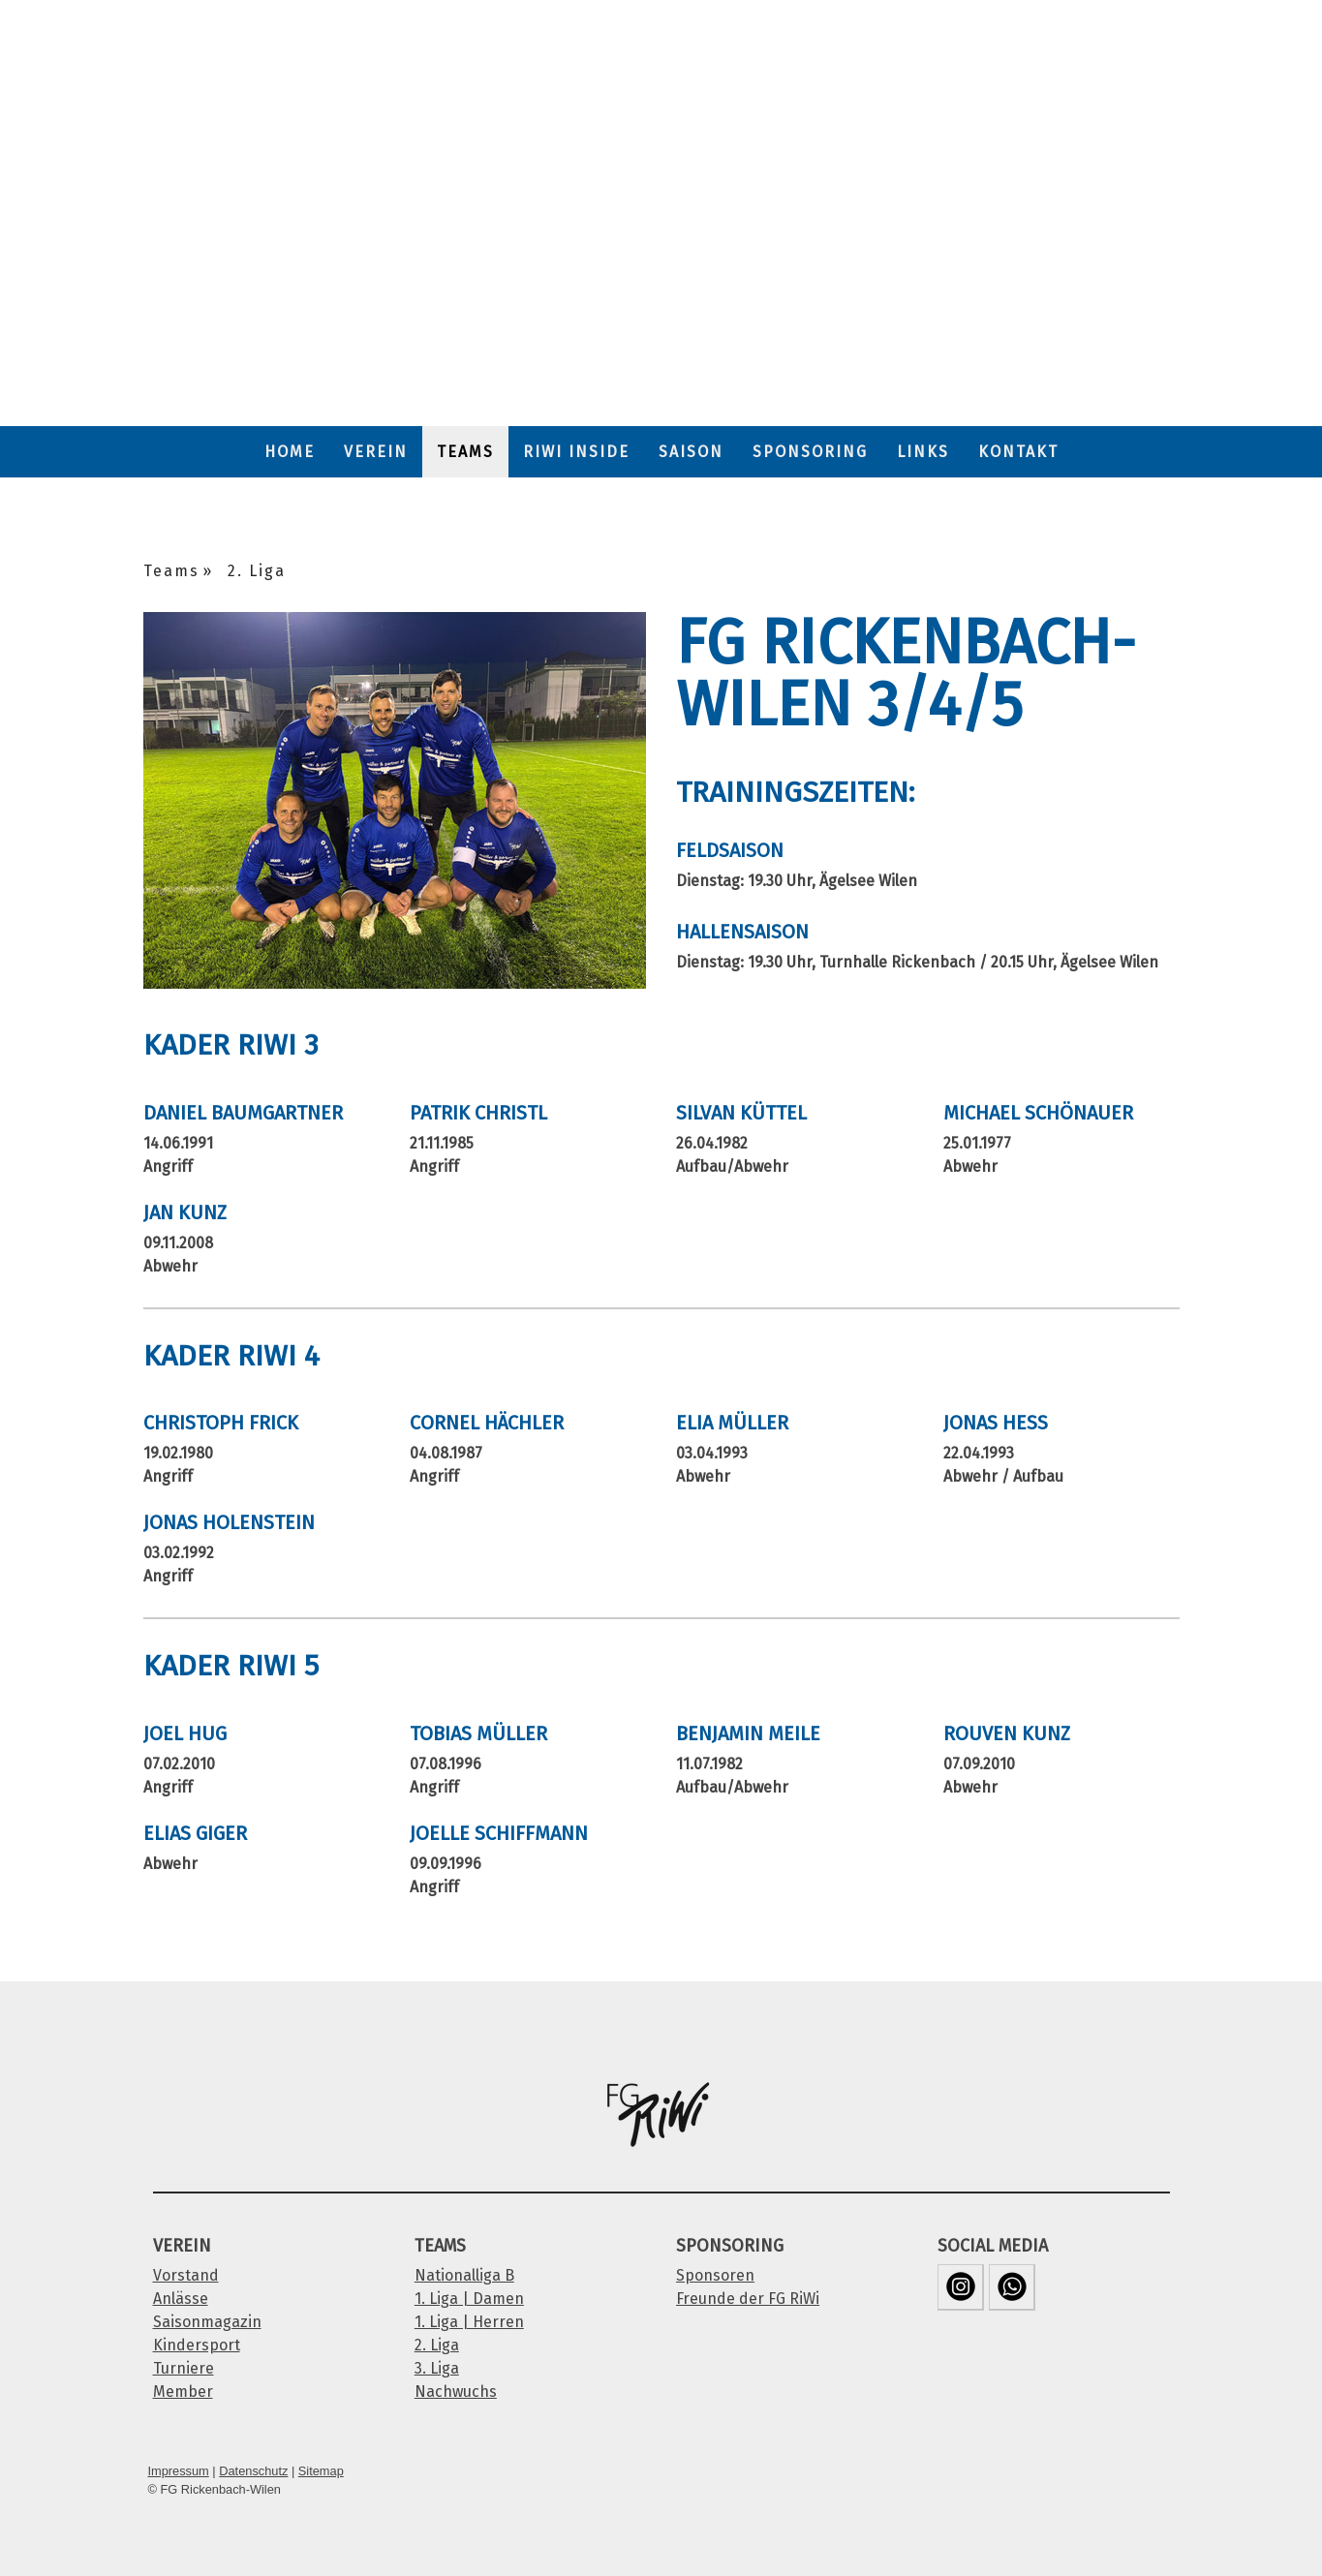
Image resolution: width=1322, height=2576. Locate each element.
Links (923, 452)
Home (289, 452)
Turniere (183, 2368)
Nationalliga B (464, 2275)
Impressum (178, 2471)
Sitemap (321, 2471)
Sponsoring (810, 452)
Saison (691, 452)
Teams (465, 452)
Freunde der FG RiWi (747, 2298)
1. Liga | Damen (469, 2298)
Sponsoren (715, 2275)
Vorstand (186, 2275)
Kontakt (1018, 452)
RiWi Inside (576, 452)
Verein (376, 452)
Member (183, 2391)
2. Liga (437, 2345)
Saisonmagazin (207, 2322)
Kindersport (196, 2345)
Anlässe (180, 2298)
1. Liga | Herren (469, 2322)
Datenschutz (253, 2471)
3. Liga (437, 2368)
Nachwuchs (456, 2391)
